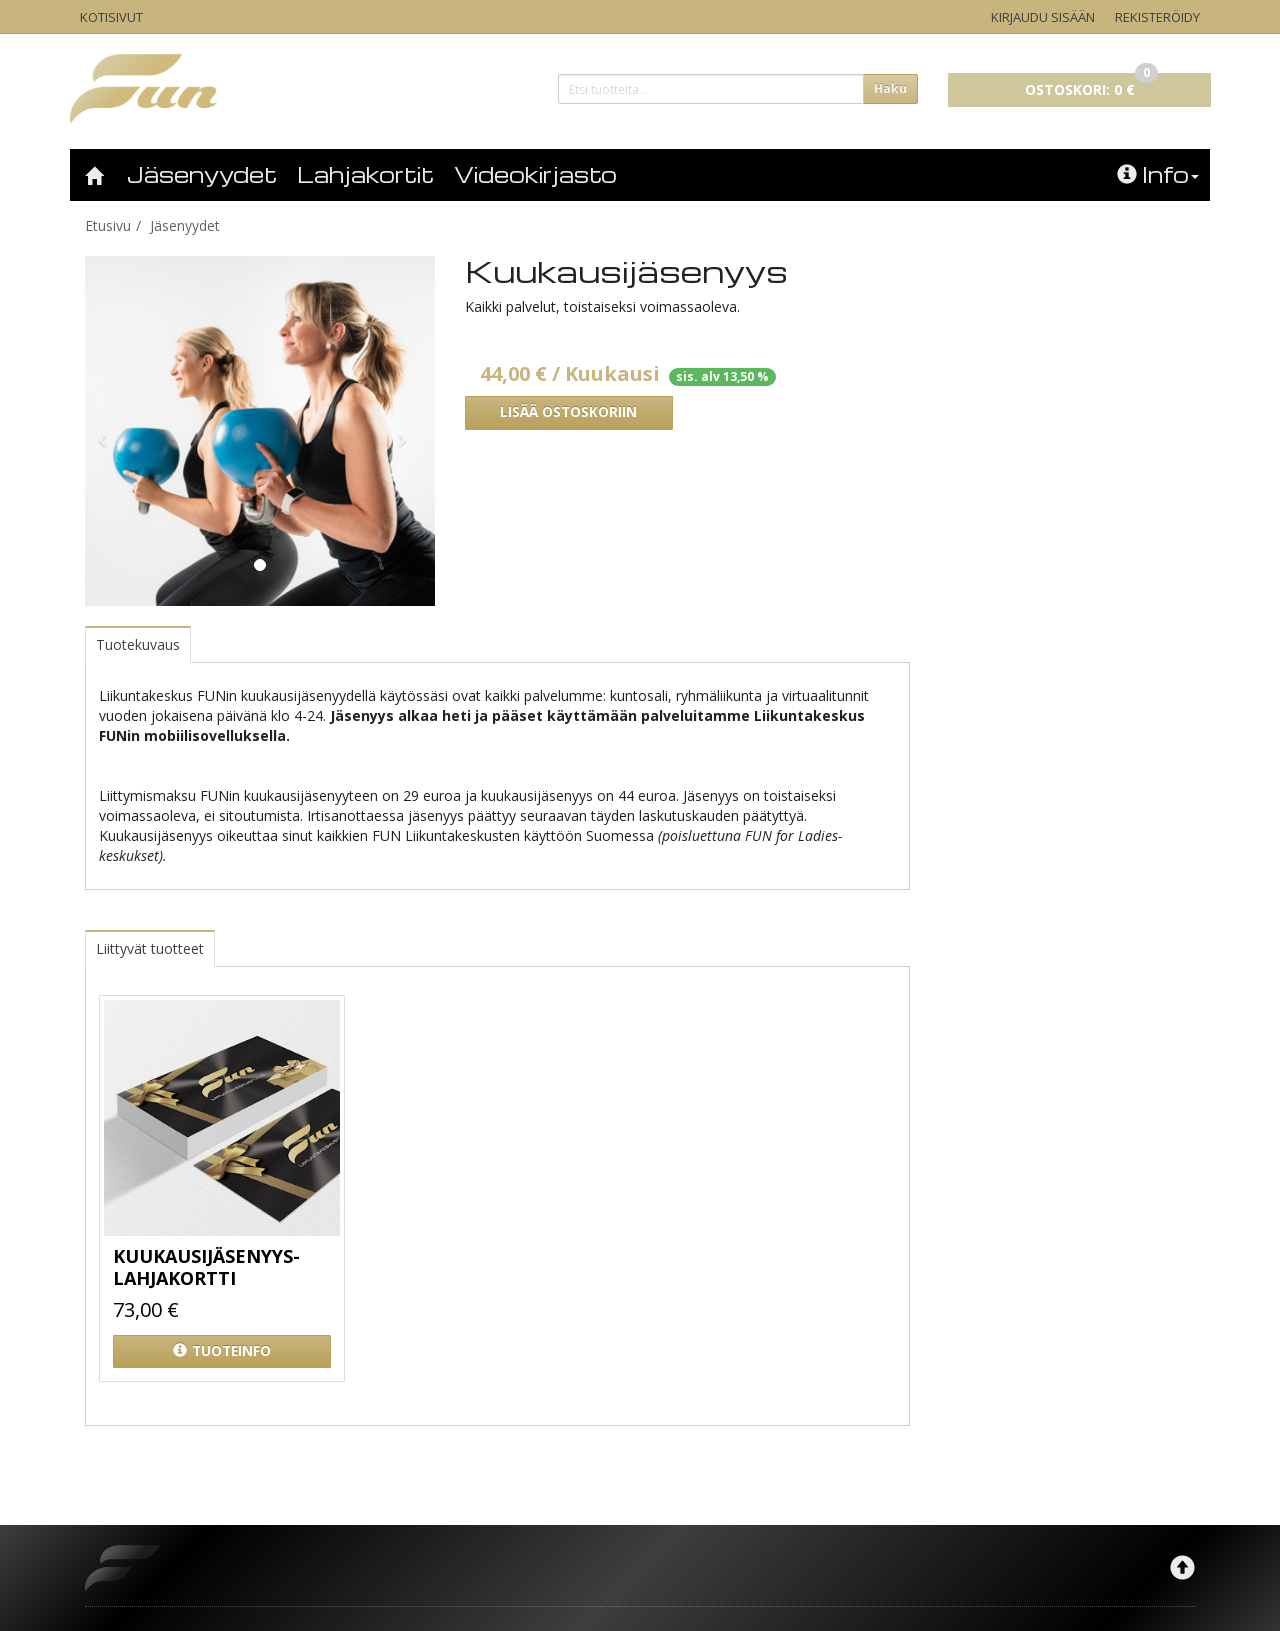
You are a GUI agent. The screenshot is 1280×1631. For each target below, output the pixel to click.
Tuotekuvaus (138, 644)
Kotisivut (111, 17)
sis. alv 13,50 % (722, 376)
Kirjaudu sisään (1043, 17)
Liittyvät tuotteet (150, 948)
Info (1158, 174)
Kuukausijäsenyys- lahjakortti (206, 1267)
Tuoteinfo (222, 1351)
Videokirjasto (535, 174)
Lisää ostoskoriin (568, 412)
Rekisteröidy (1157, 17)
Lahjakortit (365, 174)
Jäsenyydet (202, 174)
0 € (1091, 86)
